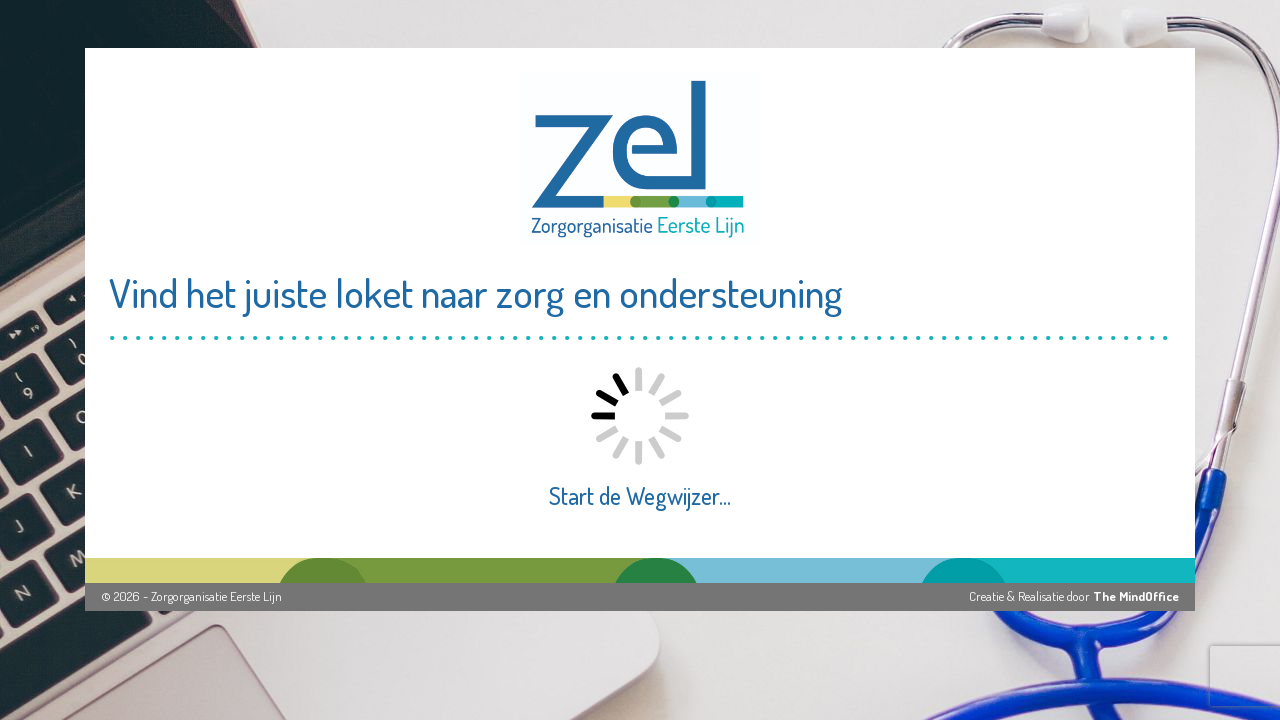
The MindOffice (1136, 596)
